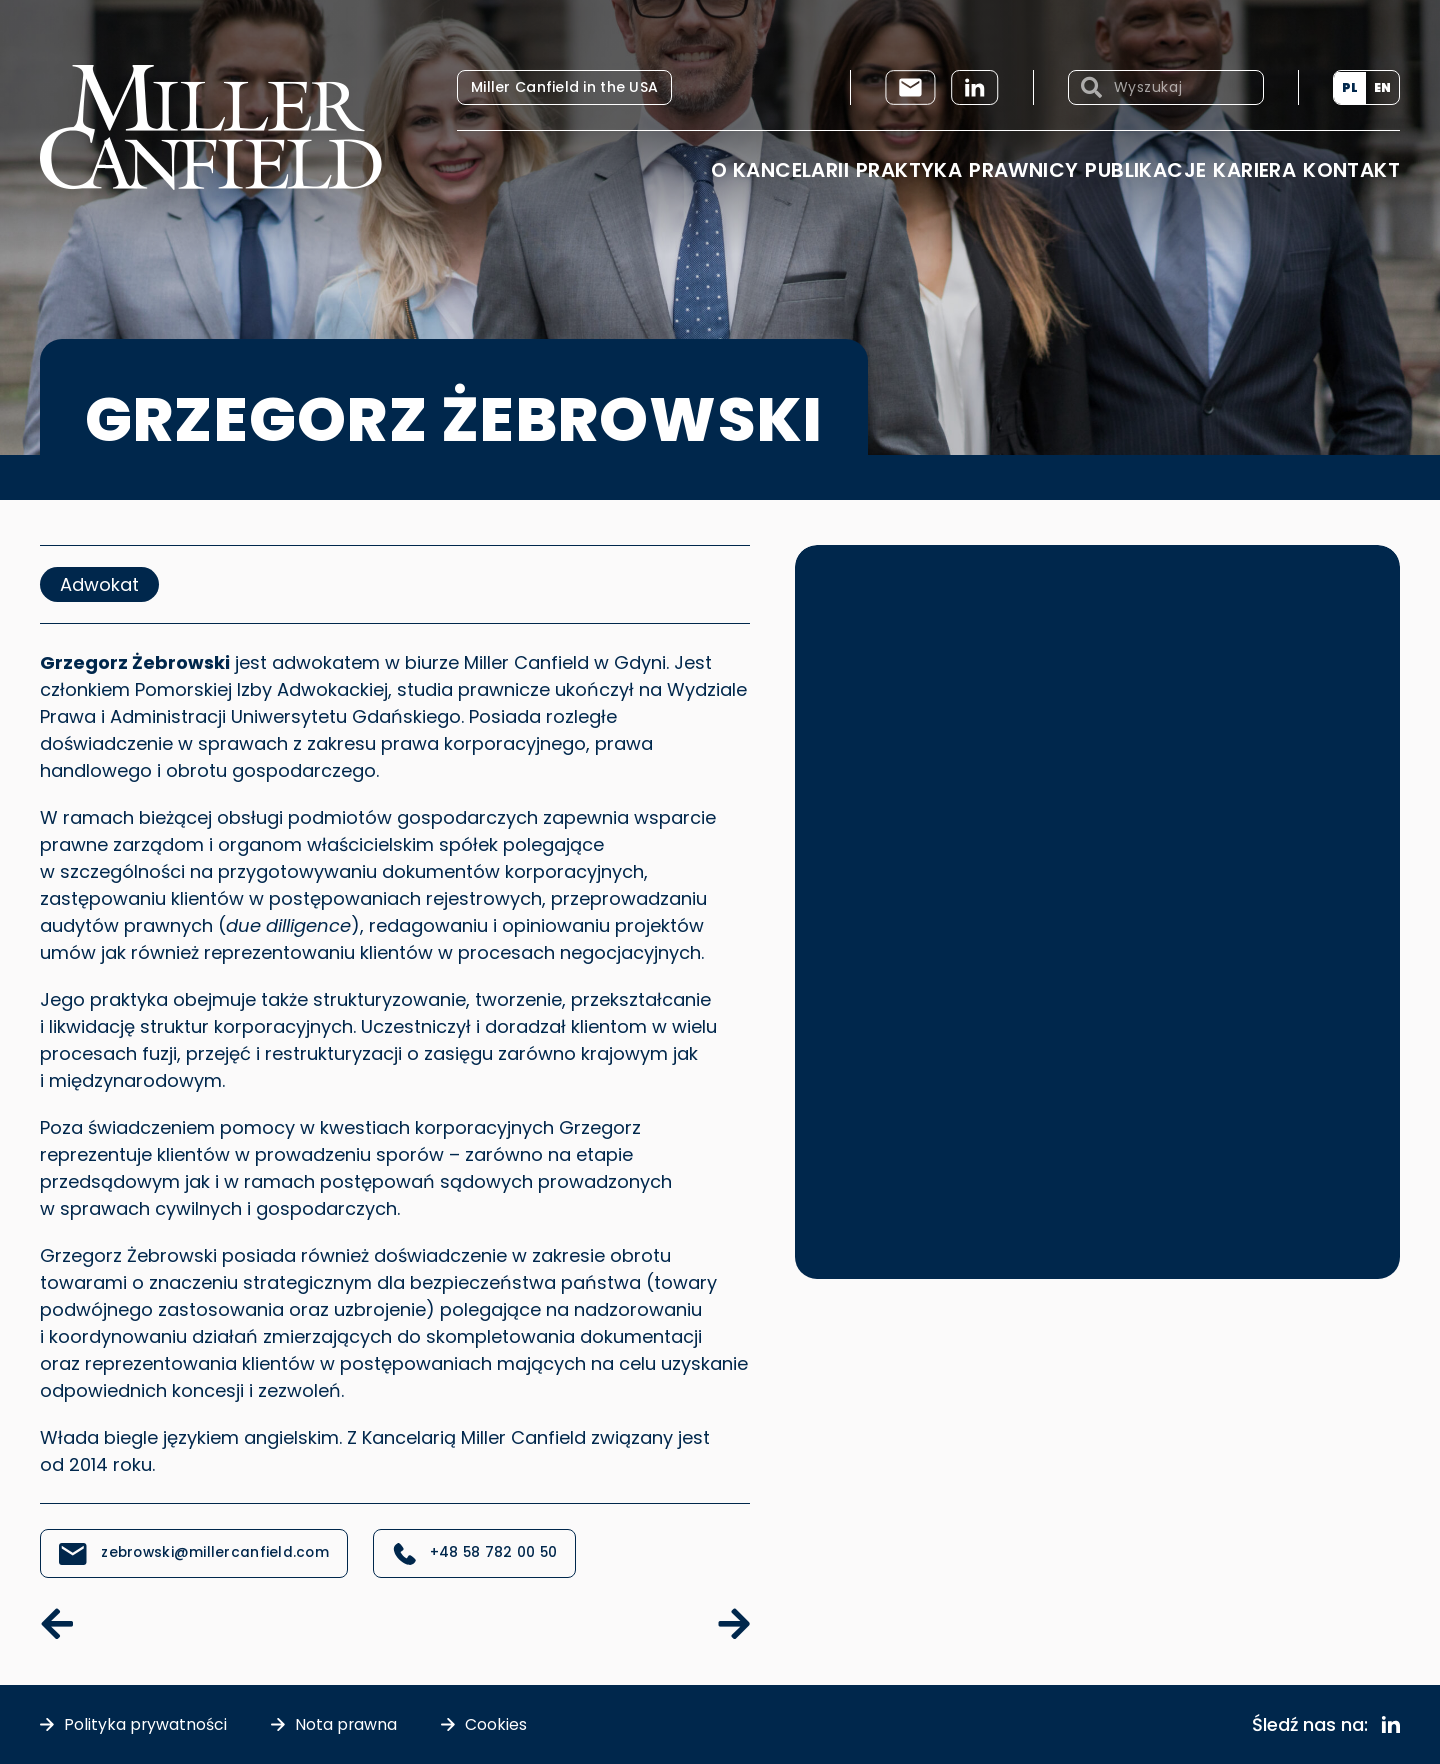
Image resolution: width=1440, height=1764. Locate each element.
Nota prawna (347, 1724)
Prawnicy (1023, 170)
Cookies (498, 1724)
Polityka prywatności (146, 1724)
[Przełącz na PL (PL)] (1350, 88)
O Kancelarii (780, 170)
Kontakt (1351, 170)
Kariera (1254, 170)
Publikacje (1145, 170)
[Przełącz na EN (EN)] (1382, 88)
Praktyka (909, 170)
